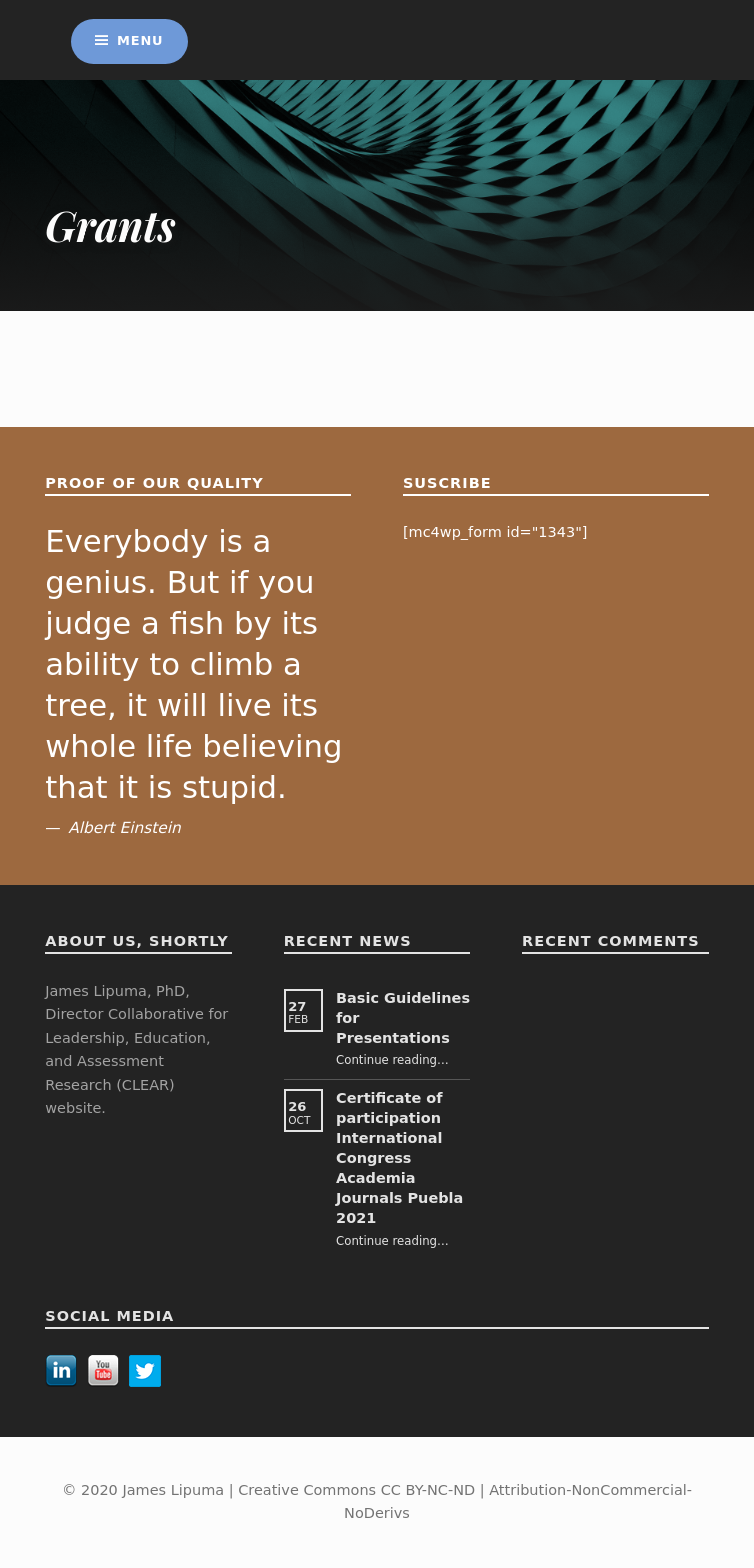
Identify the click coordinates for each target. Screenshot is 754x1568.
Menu (140, 40)
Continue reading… (392, 1060)
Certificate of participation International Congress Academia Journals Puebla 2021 (399, 1158)
